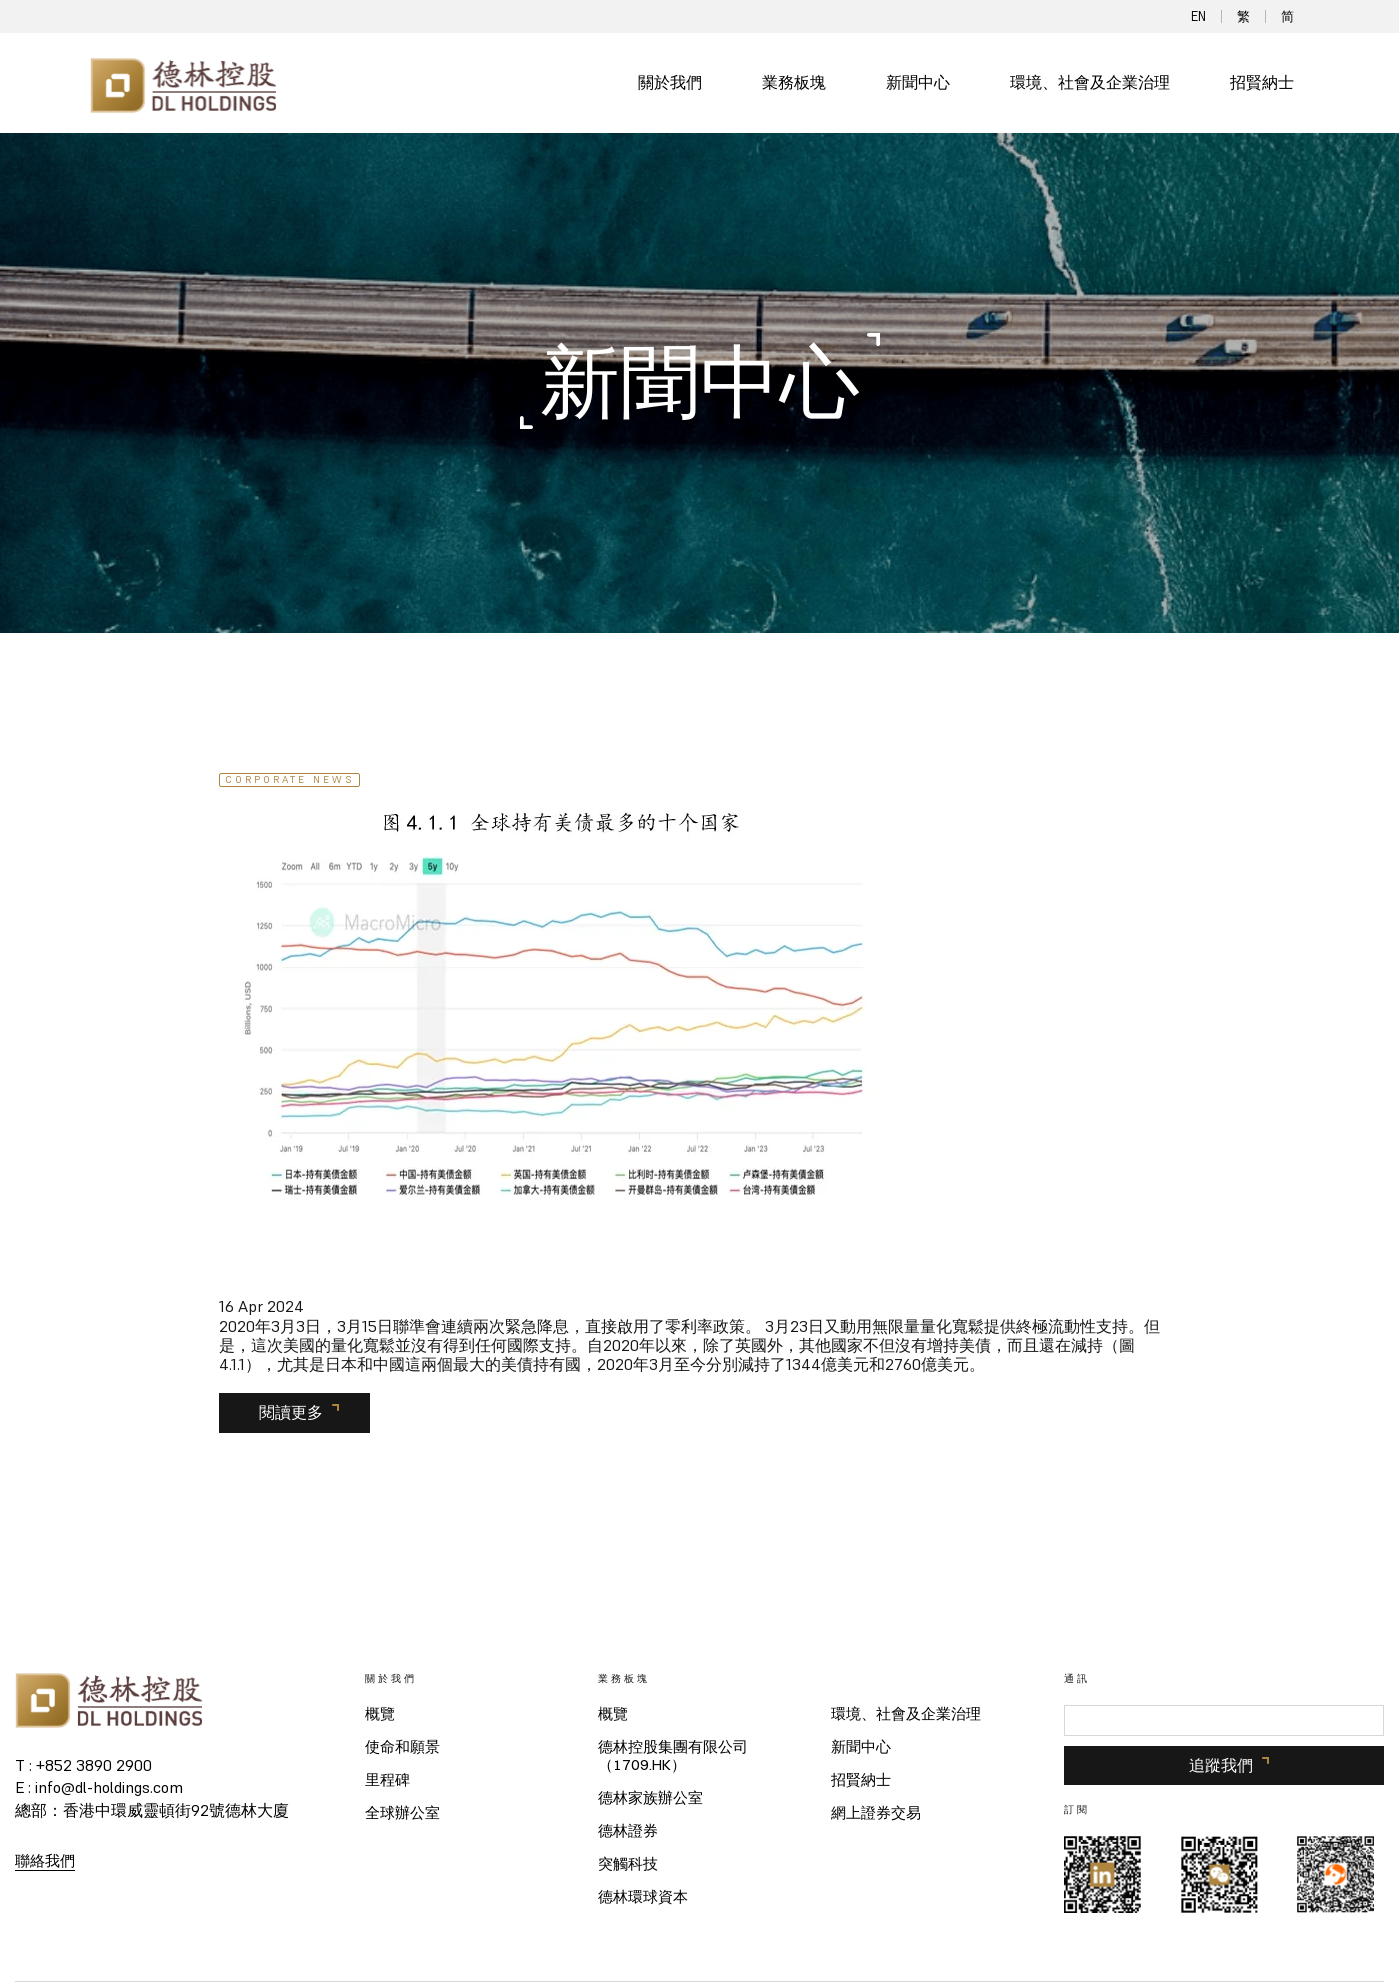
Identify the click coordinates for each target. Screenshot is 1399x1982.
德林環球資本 (643, 1897)
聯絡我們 (45, 1860)
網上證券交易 (876, 1813)
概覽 (380, 1714)
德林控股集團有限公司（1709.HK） (673, 1756)
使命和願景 (402, 1747)
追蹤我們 (1221, 1765)
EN (1198, 16)
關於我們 (670, 82)
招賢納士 (1262, 82)
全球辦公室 (402, 1813)
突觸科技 (628, 1864)
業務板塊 (794, 82)
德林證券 (628, 1831)
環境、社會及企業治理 (1090, 82)
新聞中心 (918, 82)
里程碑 (387, 1780)
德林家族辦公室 (650, 1798)
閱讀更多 (291, 1412)
